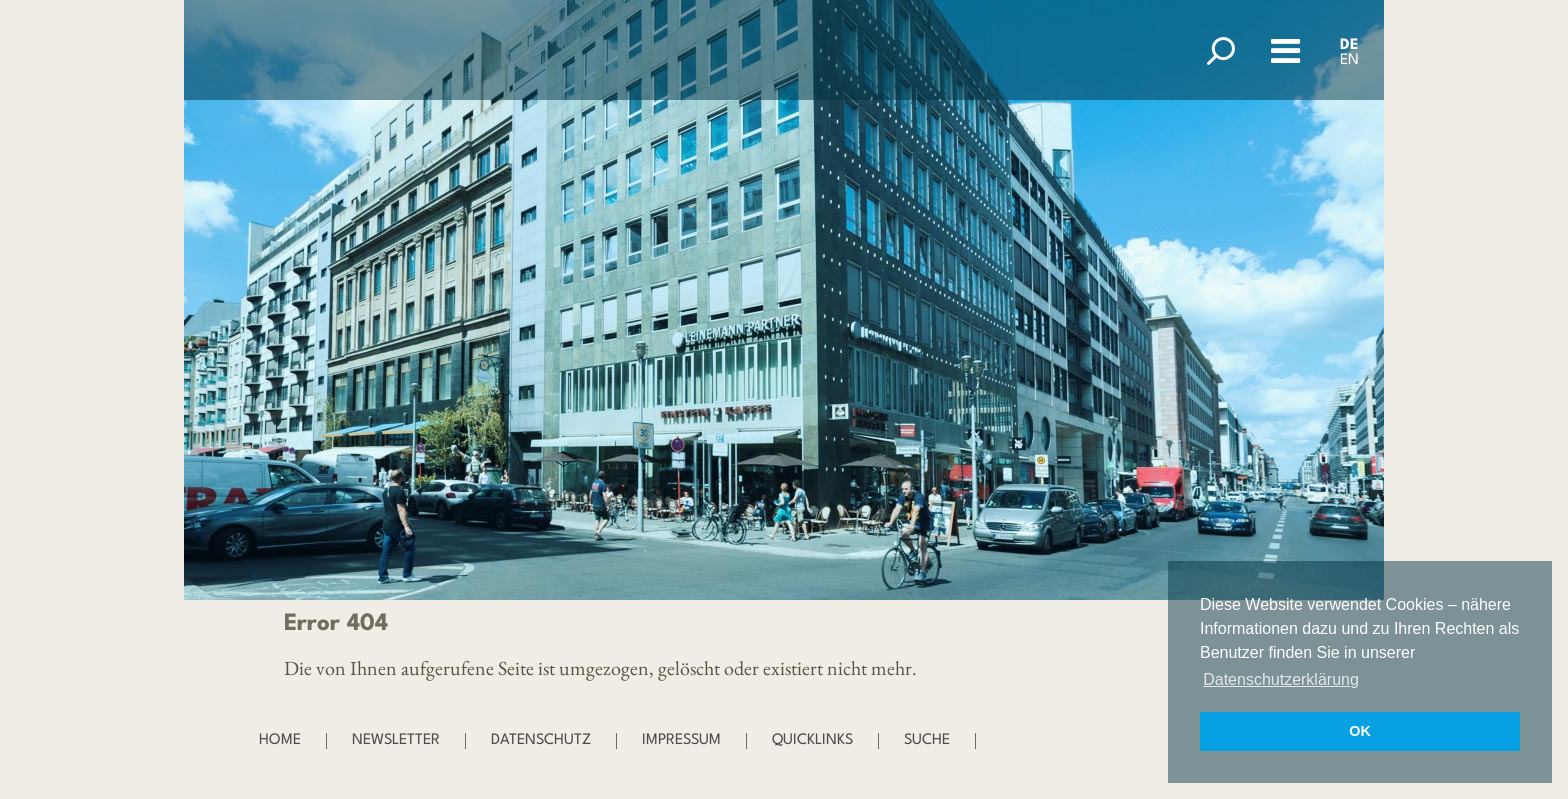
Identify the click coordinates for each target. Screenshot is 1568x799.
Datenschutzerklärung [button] (1281, 679)
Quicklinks (812, 740)
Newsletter (396, 740)
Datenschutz (541, 740)
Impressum (681, 740)
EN (1349, 60)
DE (1349, 45)
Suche (927, 740)
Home (280, 740)
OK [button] (1360, 731)
